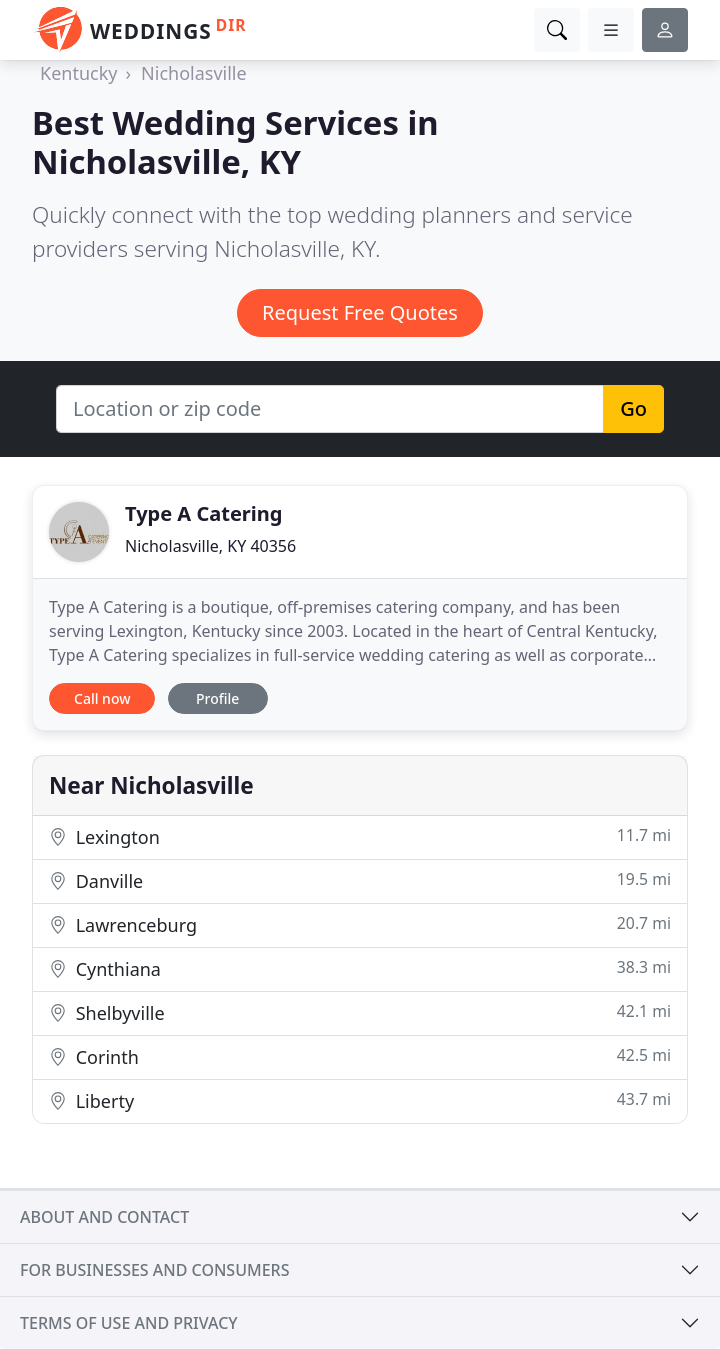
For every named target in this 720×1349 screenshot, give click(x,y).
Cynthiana (360, 968)
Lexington (360, 836)
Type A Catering (203, 513)
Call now (102, 698)
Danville (360, 880)
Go (633, 408)
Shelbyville (360, 1012)
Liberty (360, 1100)
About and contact (104, 1217)
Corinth (360, 1056)
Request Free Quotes (360, 312)
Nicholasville (194, 73)
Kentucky (78, 73)
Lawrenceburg (360, 924)
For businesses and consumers (154, 1270)
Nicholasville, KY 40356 (210, 546)
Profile (217, 698)
